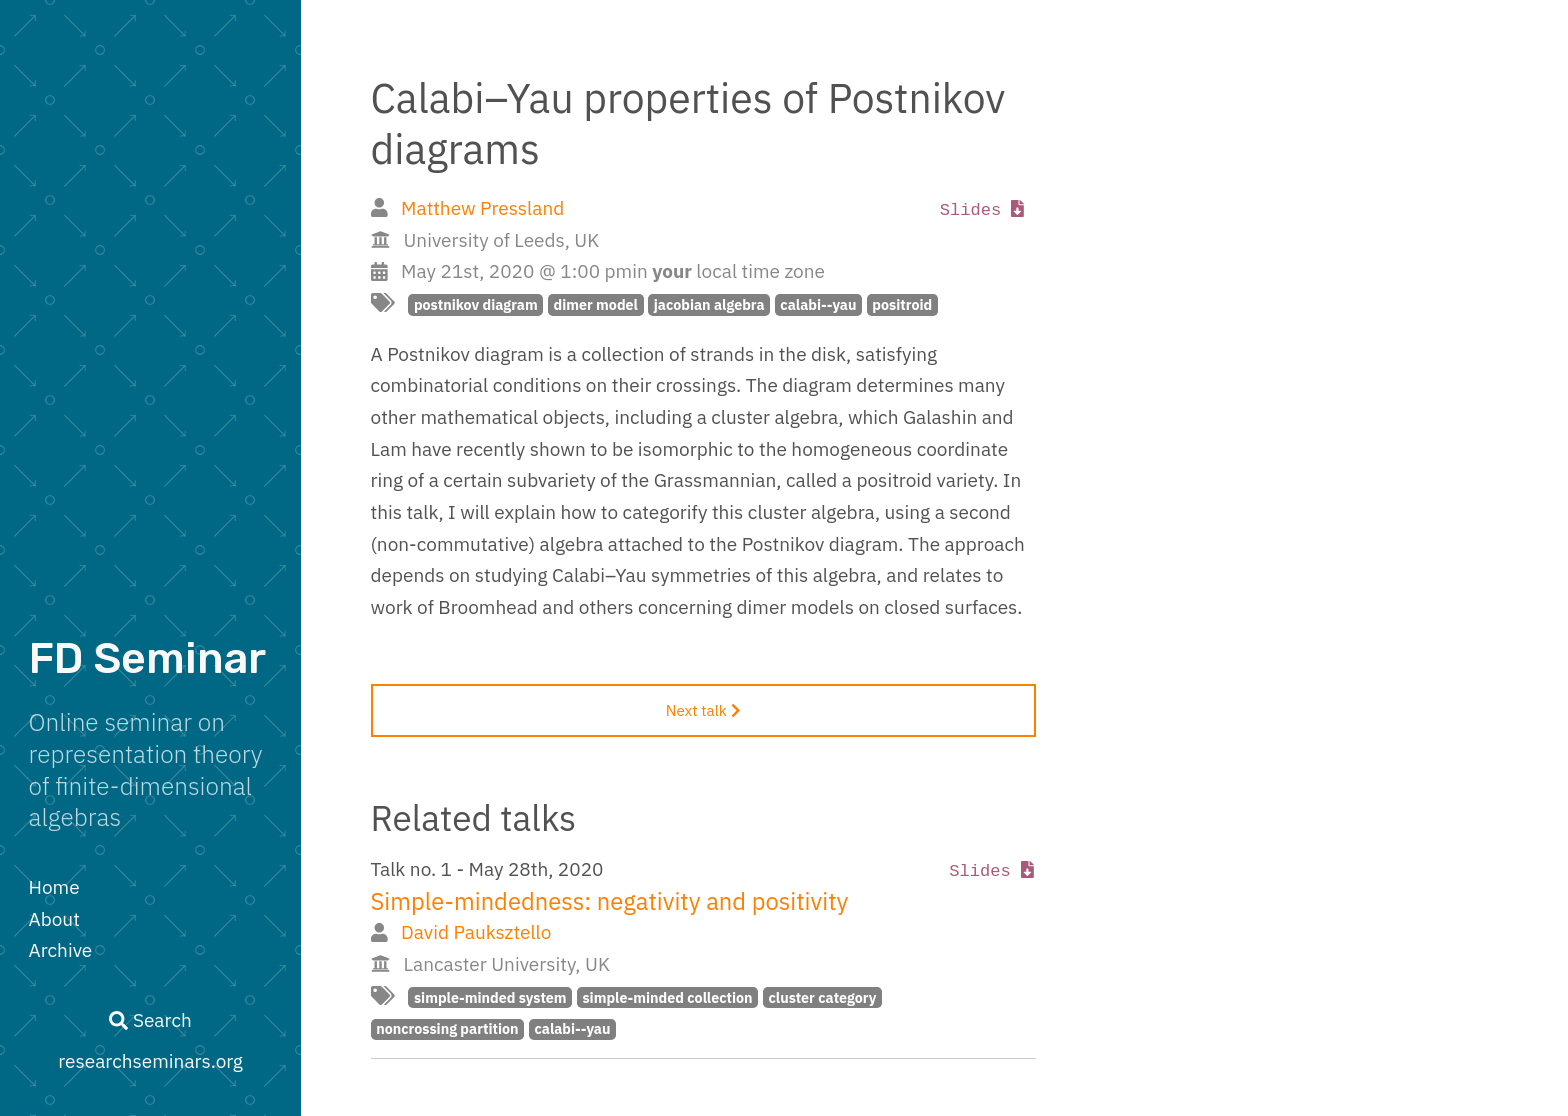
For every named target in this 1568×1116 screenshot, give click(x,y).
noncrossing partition (447, 1028)
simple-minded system (490, 997)
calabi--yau (818, 304)
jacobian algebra (709, 304)
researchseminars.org (150, 1061)
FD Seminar (147, 658)
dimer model (596, 304)
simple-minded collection (667, 997)
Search (150, 1020)
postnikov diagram (476, 304)
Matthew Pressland (482, 208)
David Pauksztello (476, 932)
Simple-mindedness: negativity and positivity (610, 901)
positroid (902, 304)
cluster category (822, 997)
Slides (982, 210)
